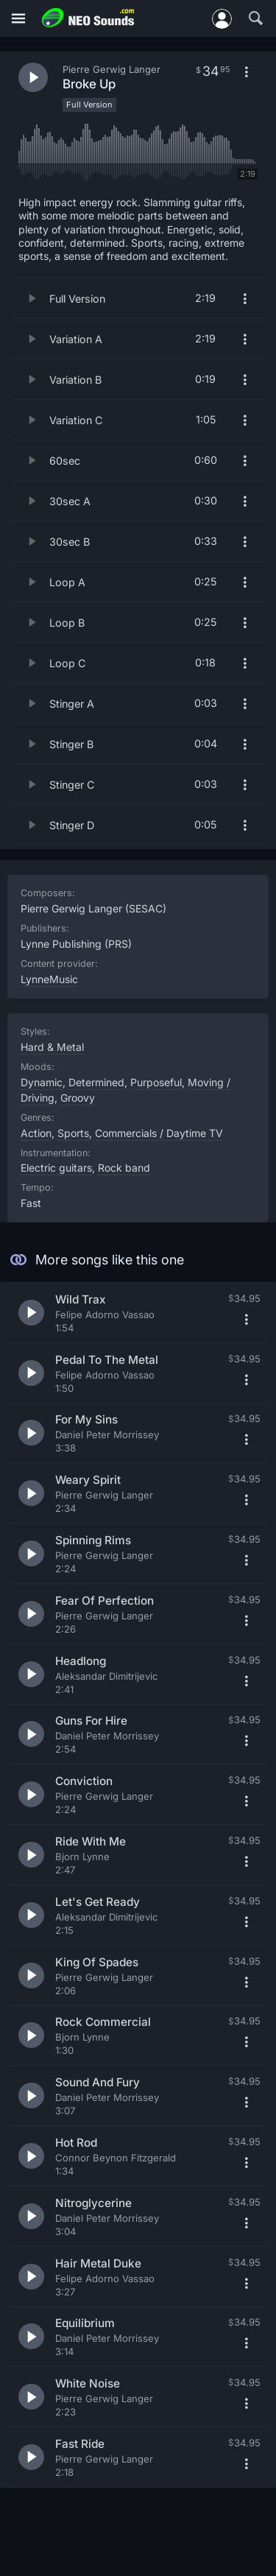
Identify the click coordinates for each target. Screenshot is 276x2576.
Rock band (124, 1167)
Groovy (77, 1097)
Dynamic (42, 1082)
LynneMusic (49, 979)
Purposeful (156, 1082)
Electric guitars (56, 1167)
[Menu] (18, 19)
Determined (96, 1082)
